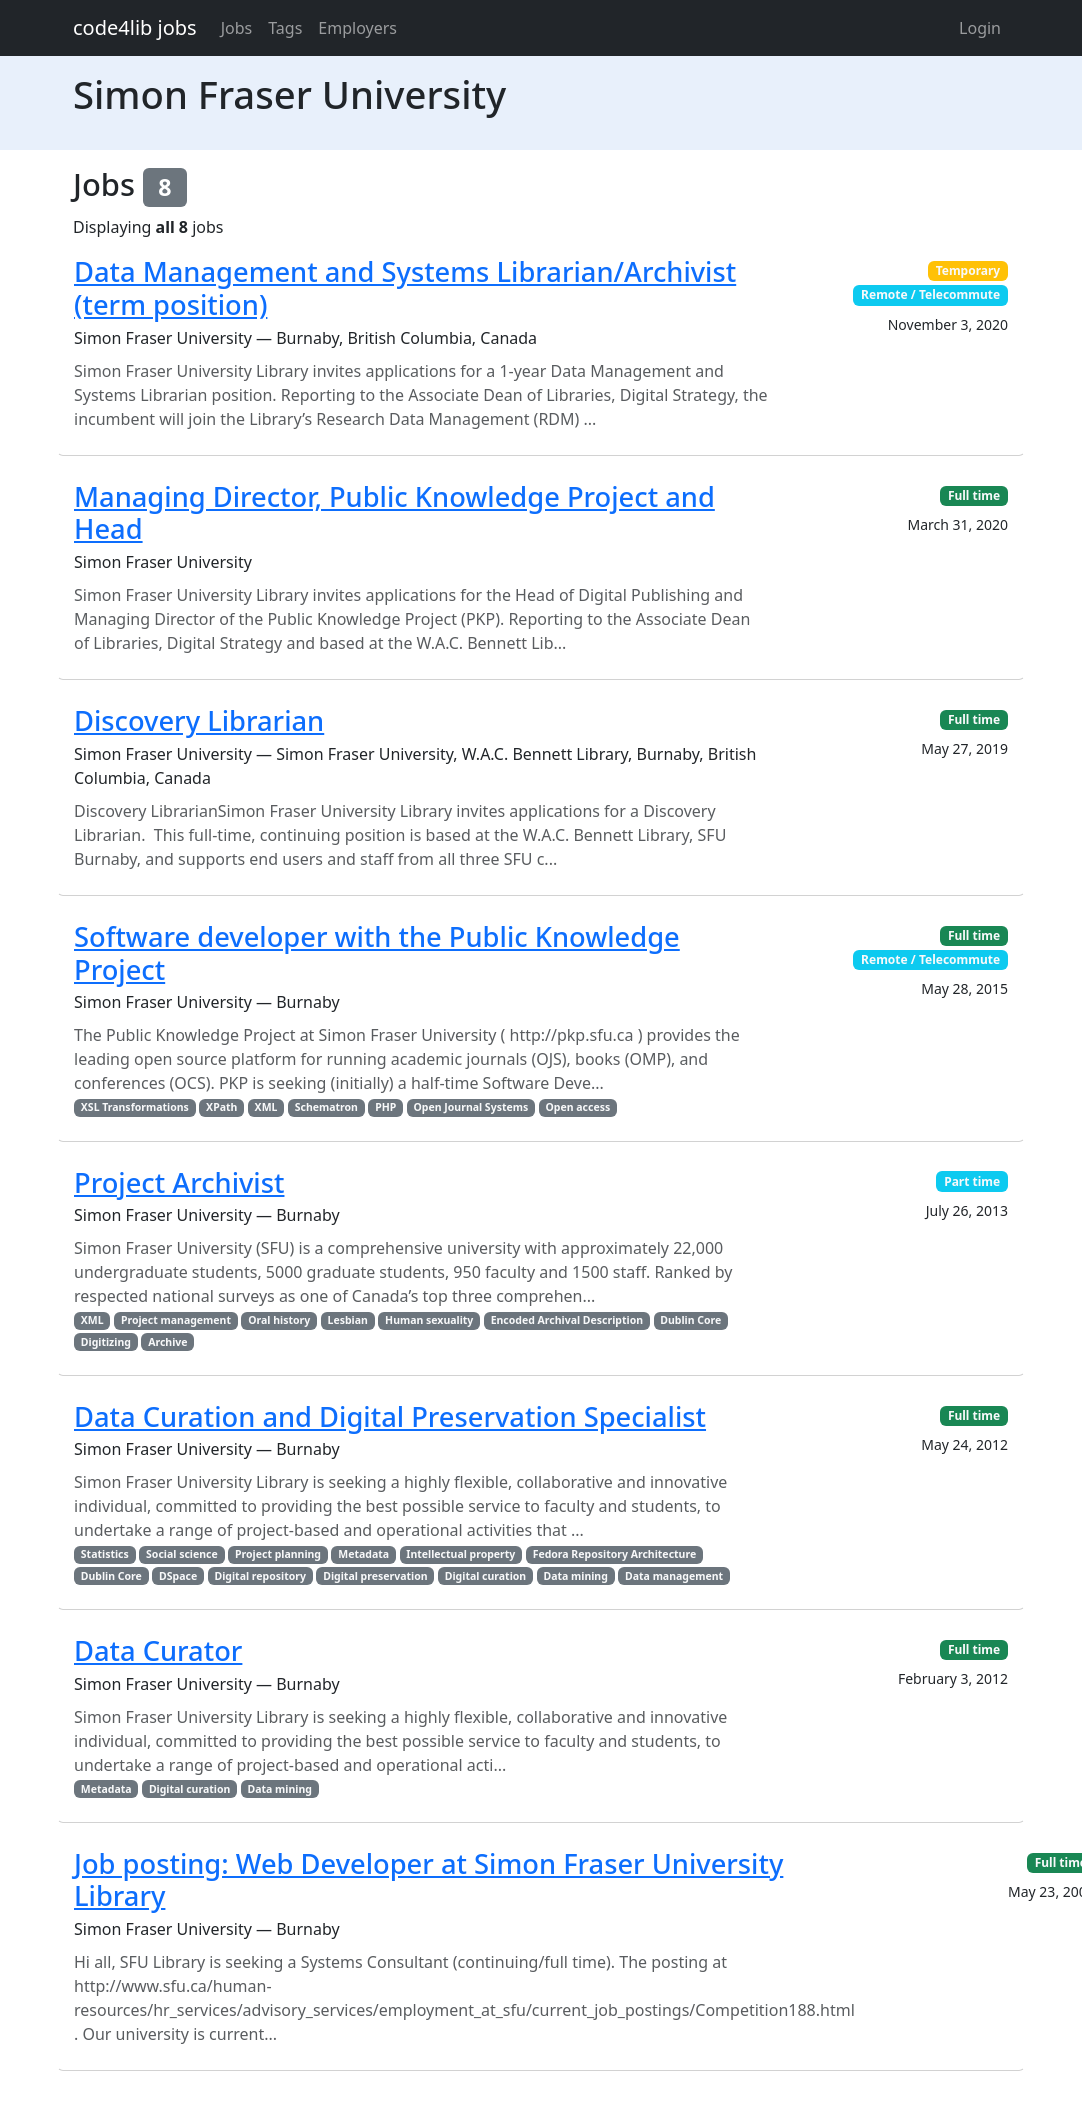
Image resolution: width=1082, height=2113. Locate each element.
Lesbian (348, 1320)
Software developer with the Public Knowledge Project (377, 953)
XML (266, 1107)
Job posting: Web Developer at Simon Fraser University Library (428, 1880)
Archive (167, 1342)
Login (980, 28)
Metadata (363, 1554)
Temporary (968, 270)
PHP (385, 1107)
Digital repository (259, 1576)
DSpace (178, 1576)
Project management (176, 1320)
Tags (285, 28)
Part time (972, 1181)
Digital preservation (375, 1576)
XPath (221, 1107)
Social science (182, 1554)
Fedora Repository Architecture (615, 1554)
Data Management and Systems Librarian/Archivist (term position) (405, 288)
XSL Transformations (135, 1107)
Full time (974, 495)
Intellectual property (460, 1554)
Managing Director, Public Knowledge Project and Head (394, 513)
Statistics (105, 1554)
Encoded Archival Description (567, 1320)
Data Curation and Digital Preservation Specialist (390, 1416)
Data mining (575, 1576)
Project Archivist (179, 1182)
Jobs (237, 28)
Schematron (326, 1107)
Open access (578, 1107)
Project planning (278, 1554)
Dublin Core (690, 1320)
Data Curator (158, 1650)
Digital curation (485, 1576)
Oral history (279, 1320)
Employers (357, 28)
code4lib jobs (135, 27)
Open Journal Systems (471, 1107)
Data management (674, 1576)
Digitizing (106, 1342)
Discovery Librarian (199, 720)
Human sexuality (429, 1320)
